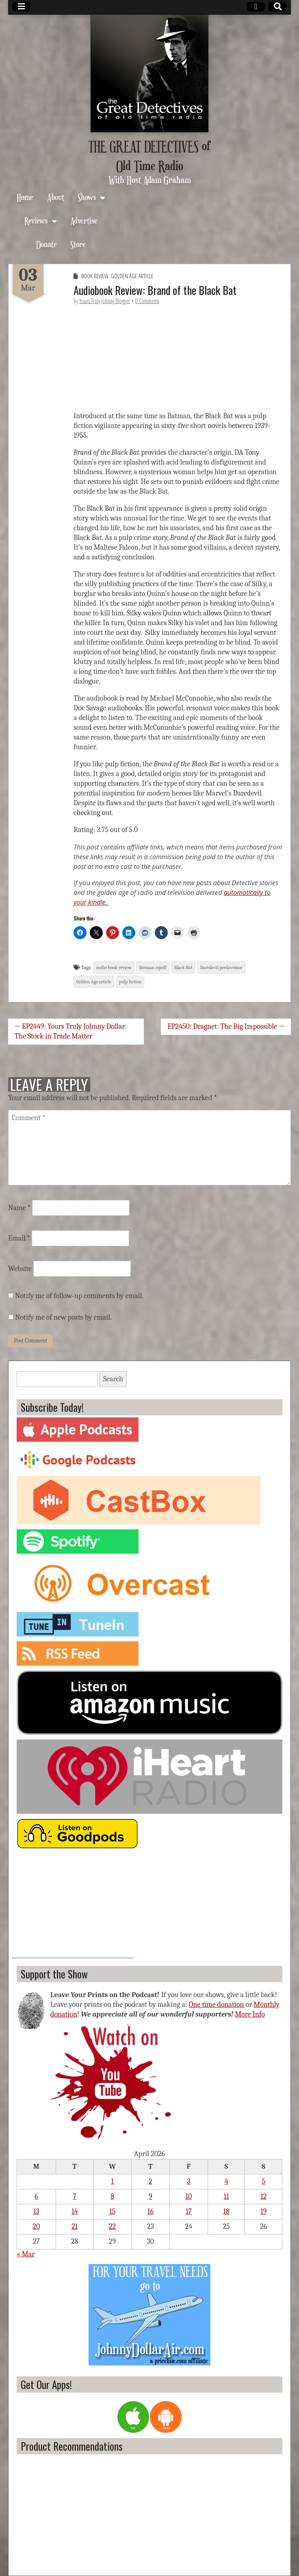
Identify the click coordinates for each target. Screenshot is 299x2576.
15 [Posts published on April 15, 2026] (112, 2211)
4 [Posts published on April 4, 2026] (226, 2181)
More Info (250, 2014)
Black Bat (183, 967)
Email (19, 1238)
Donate (46, 244)
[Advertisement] (73, 1907)
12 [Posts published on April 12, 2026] (263, 2196)
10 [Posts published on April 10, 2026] (189, 2196)
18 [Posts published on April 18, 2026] (226, 2211)
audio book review (113, 967)
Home (25, 197)
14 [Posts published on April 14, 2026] (75, 2211)
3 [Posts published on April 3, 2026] (188, 2181)
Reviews (36, 220)
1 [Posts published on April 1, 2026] (112, 2181)
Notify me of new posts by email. (63, 1317)
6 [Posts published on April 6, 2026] (36, 2196)
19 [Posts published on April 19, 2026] (263, 2211)
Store (78, 244)
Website (20, 1268)
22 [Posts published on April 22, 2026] (112, 2226)
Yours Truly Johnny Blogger (104, 301)
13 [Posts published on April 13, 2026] (36, 2211)
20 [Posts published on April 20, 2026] (36, 2226)
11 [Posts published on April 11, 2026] (226, 2196)
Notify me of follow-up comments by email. (79, 1296)
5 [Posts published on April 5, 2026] (263, 2181)
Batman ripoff (152, 967)
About (55, 197)
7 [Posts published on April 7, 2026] (74, 2196)
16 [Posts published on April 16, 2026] (150, 2211)
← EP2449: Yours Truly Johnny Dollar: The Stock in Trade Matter (71, 1031)
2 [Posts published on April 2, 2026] (150, 2181)
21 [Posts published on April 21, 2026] (75, 2226)
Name (19, 1208)
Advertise (84, 220)
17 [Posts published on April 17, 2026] (189, 2211)
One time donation (216, 2004)
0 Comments (147, 301)
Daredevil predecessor (221, 967)
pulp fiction (130, 982)
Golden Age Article (132, 276)
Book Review (94, 276)
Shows (87, 197)
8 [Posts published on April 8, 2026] (112, 2196)
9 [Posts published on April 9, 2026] (150, 2196)
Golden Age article (93, 982)
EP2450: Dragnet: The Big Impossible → (225, 1026)
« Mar (26, 2254)
